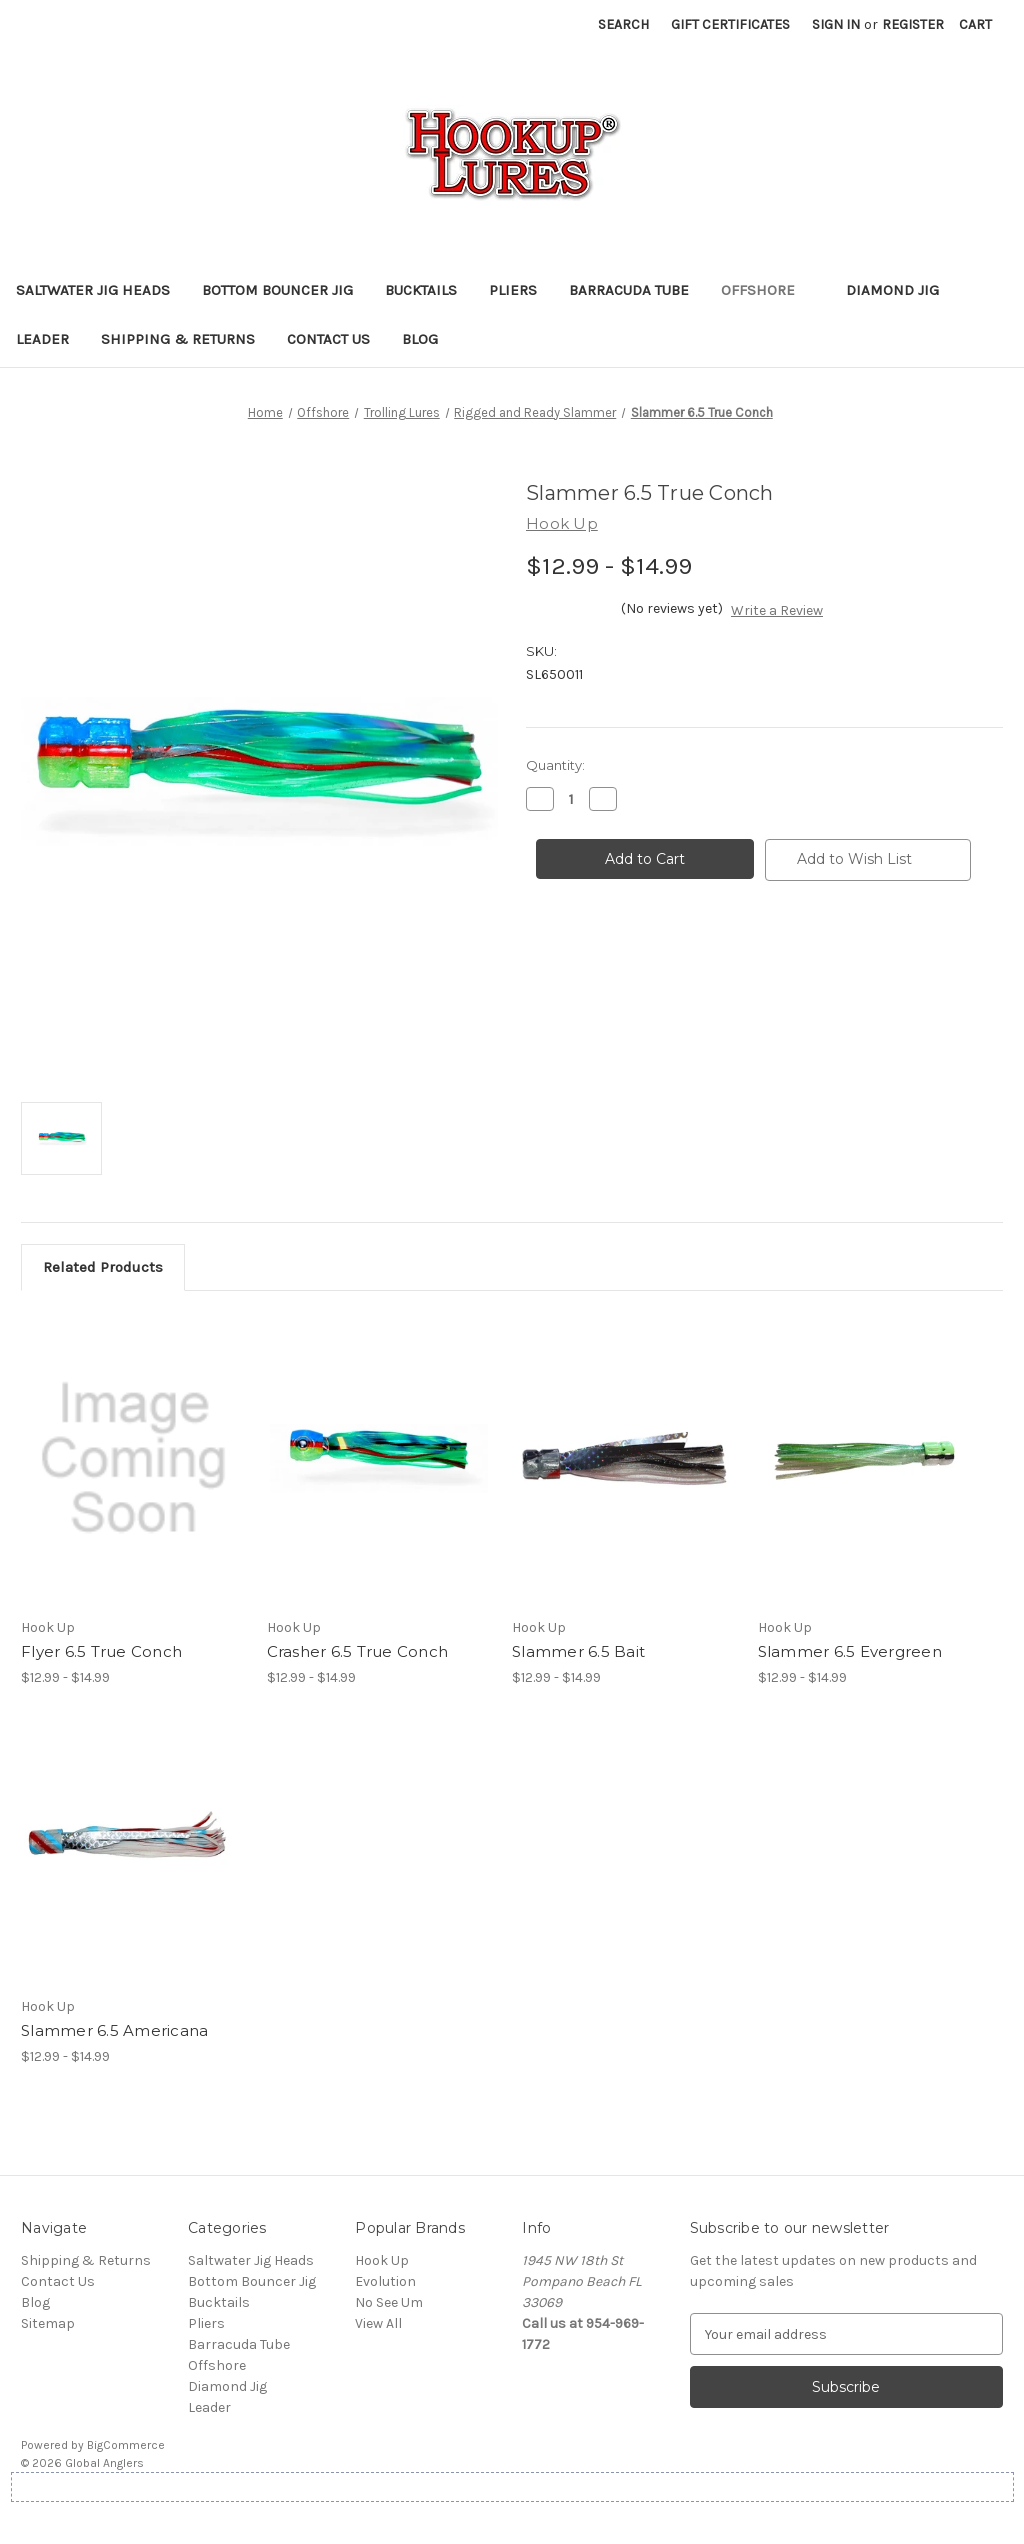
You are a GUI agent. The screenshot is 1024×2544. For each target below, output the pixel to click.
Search (623, 24)
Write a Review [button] (777, 610)
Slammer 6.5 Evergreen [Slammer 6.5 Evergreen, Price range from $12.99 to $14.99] (850, 1651)
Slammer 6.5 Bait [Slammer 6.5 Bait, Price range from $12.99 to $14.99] (578, 1651)
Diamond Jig (892, 290)
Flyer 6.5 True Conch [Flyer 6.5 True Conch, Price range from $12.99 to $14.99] (101, 1651)
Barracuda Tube (629, 290)
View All (378, 2323)
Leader (42, 339)
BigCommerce (126, 2445)
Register (913, 24)
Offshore (767, 290)
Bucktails (421, 290)
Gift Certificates (730, 24)
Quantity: (555, 765)
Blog (420, 339)
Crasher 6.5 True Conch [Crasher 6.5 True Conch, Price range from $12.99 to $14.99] (358, 1651)
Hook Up (382, 2260)
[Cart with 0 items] (975, 24)
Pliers (513, 290)
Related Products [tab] (103, 1267)
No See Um (389, 2302)
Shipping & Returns (178, 339)
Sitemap (48, 2323)
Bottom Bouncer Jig (277, 290)
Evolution (385, 2281)
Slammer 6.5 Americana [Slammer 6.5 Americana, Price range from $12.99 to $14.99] (114, 2030)
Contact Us (328, 339)
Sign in (836, 24)
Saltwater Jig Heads (93, 290)
